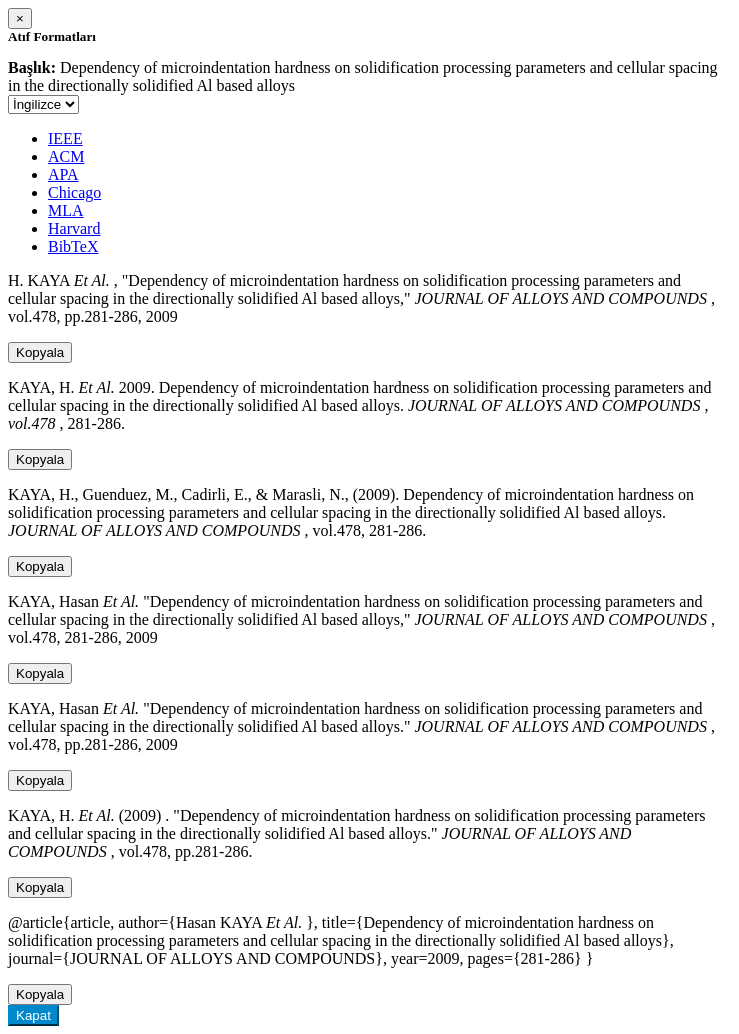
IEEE (65, 138)
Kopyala (40, 352)
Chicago (74, 192)
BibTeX (73, 246)
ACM (66, 156)
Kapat (33, 1015)
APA (63, 174)
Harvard (74, 228)
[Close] (20, 18)
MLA (66, 210)
